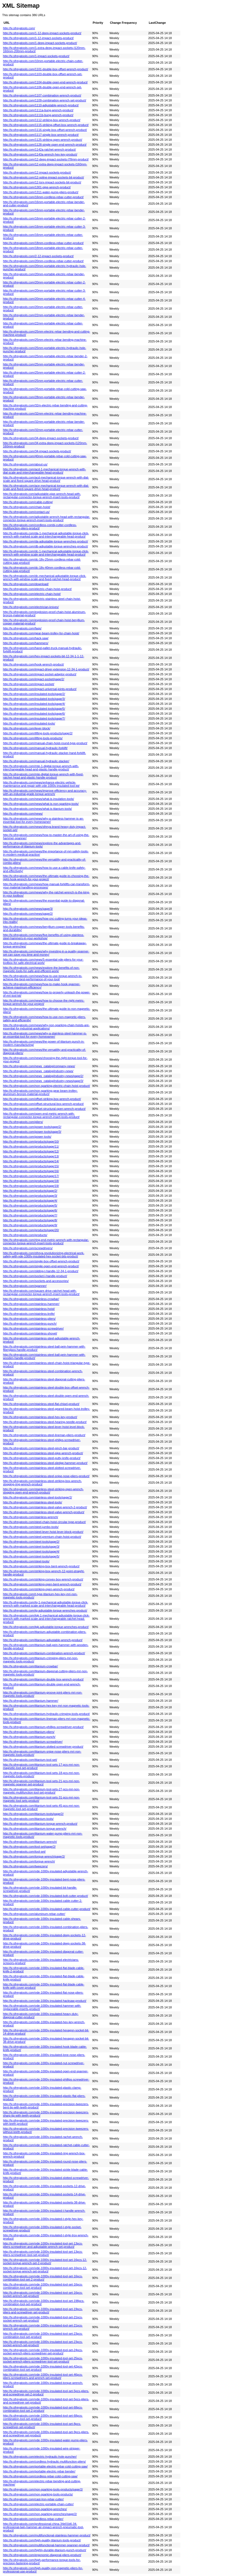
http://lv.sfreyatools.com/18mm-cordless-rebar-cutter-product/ (43, 243)
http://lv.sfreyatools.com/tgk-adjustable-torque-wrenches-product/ (46, 1627)
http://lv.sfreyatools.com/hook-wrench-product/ (33, 664)
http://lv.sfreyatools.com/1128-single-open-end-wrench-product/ (44, 144)
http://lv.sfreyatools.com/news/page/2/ (28, 913)
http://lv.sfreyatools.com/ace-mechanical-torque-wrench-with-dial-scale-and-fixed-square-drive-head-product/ (46, 487)
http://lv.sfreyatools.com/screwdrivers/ (28, 1248)
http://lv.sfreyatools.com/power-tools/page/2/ (32, 1126)
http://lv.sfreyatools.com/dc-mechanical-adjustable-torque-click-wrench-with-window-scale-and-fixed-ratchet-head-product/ (44, 577)
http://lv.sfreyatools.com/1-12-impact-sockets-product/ (38, 38)
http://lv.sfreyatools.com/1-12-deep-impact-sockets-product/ (42, 33)
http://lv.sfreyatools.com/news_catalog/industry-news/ (38, 1071)
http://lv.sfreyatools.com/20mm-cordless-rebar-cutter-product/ (43, 261)
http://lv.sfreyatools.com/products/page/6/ (30, 1210)
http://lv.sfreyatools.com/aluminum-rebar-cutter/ (34, 1913)
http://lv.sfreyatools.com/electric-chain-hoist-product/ (37, 589)
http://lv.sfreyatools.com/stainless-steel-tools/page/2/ (37, 1497)
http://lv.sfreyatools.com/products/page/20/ (31, 1230)
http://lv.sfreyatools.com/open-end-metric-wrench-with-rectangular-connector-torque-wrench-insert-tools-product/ (41, 1115)
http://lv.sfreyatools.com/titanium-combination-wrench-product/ (44, 1653)
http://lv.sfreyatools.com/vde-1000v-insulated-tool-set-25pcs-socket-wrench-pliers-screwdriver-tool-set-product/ (43, 2360)
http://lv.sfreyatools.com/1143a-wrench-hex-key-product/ (40, 154)
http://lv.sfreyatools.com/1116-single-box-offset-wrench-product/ (45, 129)
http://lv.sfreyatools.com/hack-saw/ (26, 638)
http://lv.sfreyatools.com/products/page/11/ (31, 1146)
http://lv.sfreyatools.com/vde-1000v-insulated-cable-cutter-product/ (46, 1909)
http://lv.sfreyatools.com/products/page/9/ (30, 1225)
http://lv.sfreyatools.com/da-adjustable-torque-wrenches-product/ (45, 541)
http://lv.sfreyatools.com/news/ (23, 813)
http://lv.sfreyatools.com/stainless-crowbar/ (31, 1299)
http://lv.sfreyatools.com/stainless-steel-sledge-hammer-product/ (45, 1463)
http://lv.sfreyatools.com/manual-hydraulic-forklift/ (35, 748)
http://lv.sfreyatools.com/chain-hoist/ (26, 507)
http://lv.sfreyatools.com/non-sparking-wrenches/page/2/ (40, 2514)
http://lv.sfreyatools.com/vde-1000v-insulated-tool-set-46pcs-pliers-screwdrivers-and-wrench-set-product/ (43, 2376)
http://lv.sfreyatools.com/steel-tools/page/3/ (31, 1546)
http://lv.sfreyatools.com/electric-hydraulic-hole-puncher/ (40, 2456)
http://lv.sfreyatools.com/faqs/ (22, 628)
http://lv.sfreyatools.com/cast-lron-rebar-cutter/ (33, 2499)
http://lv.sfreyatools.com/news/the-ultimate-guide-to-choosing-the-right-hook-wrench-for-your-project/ (46, 877)
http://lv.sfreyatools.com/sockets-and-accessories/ (36, 1281)
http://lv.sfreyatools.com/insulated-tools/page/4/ (34, 703)
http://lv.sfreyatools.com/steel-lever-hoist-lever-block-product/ (43, 1531)
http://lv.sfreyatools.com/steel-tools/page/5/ (31, 1556)
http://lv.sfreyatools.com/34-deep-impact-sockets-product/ (41, 438)
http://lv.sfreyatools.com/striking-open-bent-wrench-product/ (42, 1584)
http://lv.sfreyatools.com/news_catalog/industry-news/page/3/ (43, 1080)
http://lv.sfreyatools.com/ (19, 28)
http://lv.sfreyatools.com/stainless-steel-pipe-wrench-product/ (43, 1453)
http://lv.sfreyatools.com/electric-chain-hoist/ (32, 593)
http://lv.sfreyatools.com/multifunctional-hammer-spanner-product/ (46, 2545)
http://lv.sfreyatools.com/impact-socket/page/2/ (33, 679)
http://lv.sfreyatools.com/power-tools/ (27, 1136)
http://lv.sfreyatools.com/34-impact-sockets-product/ (37, 451)
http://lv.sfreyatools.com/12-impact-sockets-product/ (37, 172)
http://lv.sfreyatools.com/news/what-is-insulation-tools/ (38, 798)
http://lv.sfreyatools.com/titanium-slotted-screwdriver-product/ (43, 1746)
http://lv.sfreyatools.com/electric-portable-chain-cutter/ (38, 2504)
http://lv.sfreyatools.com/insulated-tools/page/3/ (34, 698)
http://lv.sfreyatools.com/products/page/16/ (31, 1171)
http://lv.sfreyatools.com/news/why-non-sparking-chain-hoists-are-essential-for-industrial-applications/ (46, 1026)
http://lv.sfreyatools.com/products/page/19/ (31, 1185)
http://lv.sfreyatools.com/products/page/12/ (31, 1151)
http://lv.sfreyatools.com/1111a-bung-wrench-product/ (38, 110)
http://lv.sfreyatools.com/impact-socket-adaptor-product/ (39, 674)
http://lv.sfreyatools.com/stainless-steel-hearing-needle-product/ (45, 1422)
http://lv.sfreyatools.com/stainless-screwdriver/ (33, 1328)
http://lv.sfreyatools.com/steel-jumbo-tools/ (31, 1526)
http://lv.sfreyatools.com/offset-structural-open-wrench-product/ (44, 1108)
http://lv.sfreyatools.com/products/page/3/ (30, 1195)
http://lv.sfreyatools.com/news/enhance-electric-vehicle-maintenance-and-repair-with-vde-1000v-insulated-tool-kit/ (41, 784)
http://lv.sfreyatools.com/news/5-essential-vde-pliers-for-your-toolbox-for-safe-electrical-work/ (43, 961)
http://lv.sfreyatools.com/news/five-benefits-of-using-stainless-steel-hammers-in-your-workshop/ (43, 936)
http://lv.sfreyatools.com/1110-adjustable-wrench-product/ (41, 105)
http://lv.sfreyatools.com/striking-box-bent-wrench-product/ (41, 1566)
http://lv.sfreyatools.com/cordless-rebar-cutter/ (33, 2519)
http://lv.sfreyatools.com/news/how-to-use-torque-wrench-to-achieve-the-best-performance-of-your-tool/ (42, 977)
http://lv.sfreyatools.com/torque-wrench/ (29, 1861)
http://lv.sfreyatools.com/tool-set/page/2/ (29, 1846)
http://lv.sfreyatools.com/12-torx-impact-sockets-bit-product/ (42, 182)
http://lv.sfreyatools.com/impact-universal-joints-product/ (39, 689)
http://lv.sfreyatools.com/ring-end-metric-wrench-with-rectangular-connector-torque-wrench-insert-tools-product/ (46, 1241)
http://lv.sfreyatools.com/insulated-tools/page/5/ (34, 708)
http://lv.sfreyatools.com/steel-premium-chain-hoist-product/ (42, 1536)
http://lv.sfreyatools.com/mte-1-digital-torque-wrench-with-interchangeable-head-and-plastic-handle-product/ (41, 767)
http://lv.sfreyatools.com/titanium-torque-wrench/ (34, 1828)
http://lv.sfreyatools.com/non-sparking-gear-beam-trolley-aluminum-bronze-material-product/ (40, 1092)
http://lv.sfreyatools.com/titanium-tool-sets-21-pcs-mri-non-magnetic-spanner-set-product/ (41, 1782)
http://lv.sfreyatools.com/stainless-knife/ (29, 1313)
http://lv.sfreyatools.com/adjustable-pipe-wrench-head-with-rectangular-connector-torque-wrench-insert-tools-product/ (42, 495)
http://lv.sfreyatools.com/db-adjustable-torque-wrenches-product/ (45, 546)
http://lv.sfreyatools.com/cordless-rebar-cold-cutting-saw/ (40, 2476)
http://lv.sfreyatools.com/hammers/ (25, 643)
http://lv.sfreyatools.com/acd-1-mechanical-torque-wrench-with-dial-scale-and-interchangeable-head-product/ (44, 471)
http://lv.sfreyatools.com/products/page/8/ (30, 1220)
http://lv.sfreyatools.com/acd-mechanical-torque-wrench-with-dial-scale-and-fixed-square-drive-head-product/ (46, 479)
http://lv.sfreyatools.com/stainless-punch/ (29, 1323)
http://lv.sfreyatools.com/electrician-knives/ (31, 607)
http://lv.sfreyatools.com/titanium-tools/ (28, 1818)
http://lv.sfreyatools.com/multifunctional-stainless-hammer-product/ (47, 2535)
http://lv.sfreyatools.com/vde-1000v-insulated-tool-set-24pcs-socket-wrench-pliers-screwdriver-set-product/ (43, 2351)
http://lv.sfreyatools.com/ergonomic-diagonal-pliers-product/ (42, 2555)
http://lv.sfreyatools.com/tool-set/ (24, 1851)
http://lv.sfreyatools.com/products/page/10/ (31, 1141)
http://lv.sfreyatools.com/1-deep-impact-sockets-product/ (40, 43)
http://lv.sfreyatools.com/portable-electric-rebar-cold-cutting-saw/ (45, 2466)
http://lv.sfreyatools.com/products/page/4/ (30, 1200)
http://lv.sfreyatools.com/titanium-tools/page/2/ (33, 1813)
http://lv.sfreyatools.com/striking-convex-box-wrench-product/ (43, 1579)
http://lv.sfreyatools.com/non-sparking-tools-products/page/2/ (43, 2489)
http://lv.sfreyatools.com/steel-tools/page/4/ (31, 1551)
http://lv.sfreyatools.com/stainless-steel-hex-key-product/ (40, 1417)
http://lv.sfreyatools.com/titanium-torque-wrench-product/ (40, 1823)
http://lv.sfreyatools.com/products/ (25, 1235)
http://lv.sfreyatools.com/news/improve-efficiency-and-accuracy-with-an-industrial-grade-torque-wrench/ (45, 792)
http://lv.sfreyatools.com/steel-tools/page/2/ (31, 1541)
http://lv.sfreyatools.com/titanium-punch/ (29, 1736)
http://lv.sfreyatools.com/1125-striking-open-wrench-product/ (42, 139)
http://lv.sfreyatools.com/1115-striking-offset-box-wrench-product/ (46, 125)
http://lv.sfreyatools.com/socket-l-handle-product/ (35, 1276)
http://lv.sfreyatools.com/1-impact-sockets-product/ (36, 56)
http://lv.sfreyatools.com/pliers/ (23, 1121)
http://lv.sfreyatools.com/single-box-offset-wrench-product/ (41, 1261)
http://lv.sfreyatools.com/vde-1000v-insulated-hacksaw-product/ (44, 2000)
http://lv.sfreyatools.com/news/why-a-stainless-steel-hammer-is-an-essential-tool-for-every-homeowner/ (45, 1035)
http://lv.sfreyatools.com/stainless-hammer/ (31, 1303)
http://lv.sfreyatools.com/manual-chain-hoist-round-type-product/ (45, 743)
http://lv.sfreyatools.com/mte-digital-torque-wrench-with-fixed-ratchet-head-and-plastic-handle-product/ (43, 776)
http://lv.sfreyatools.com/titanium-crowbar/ (30, 1666)
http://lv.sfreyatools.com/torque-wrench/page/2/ (34, 1856)
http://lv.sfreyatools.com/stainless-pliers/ (29, 1318)
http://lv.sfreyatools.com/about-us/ (25, 464)
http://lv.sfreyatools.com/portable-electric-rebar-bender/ (39, 2471)
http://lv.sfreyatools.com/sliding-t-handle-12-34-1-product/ (40, 1271)
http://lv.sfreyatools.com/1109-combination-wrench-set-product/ (44, 100)
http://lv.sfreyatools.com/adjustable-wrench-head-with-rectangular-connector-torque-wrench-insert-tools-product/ (46, 518)
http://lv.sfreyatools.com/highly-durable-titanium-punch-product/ (44, 2550)
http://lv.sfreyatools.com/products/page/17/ (31, 1176)
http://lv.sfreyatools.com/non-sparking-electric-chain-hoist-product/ (46, 1085)
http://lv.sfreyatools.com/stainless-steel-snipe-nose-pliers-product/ (46, 1476)
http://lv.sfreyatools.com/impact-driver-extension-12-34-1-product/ (46, 669)
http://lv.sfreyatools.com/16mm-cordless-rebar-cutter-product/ (43, 197)
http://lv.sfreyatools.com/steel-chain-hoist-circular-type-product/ (44, 1522)
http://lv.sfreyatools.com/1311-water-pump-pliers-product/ (40, 192)
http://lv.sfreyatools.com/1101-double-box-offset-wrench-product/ (45, 69)
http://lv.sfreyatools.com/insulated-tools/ (29, 723)
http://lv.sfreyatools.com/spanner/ (25, 1285)
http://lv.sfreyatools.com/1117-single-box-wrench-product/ (41, 134)
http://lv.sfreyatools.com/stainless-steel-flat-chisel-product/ (41, 1404)
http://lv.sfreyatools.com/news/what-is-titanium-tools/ (37, 808)
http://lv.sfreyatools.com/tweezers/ (25, 1866)
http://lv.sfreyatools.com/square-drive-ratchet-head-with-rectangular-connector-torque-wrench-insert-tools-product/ (41, 1292)
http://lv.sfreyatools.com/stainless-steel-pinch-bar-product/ (41, 1448)
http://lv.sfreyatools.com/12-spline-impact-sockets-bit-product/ (43, 177)
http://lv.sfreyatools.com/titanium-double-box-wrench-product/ (43, 1679)
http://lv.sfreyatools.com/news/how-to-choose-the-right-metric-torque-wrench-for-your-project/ (44, 1002)
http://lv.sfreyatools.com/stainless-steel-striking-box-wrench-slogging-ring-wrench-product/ (42, 1482)
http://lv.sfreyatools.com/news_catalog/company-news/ (39, 1066)
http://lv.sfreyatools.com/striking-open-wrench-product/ (38, 1589)
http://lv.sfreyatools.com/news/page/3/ (28, 908)
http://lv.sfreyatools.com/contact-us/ (26, 512)
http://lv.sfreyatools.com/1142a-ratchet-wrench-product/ (39, 149)
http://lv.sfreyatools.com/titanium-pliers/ (29, 1731)
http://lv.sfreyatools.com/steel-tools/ (26, 1561)
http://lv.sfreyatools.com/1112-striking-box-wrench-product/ (41, 120)
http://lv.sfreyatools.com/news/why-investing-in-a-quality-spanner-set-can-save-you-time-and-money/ (46, 953)
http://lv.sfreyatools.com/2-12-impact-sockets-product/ (38, 256)
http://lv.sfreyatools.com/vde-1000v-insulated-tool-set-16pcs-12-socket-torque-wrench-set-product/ (45, 2269)
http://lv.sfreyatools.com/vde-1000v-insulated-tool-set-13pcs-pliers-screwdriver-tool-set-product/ (43, 2253)
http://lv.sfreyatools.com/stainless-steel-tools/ (32, 1502)
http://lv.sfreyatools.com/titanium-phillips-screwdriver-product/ (43, 1727)
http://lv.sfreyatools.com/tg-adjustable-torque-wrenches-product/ (45, 1610)
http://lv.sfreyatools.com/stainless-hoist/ (29, 1308)
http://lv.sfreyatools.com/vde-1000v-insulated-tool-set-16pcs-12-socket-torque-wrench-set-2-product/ (45, 2261)
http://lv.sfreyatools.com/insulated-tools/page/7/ (34, 718)
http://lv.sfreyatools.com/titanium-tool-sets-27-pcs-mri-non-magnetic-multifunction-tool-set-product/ (41, 1791)
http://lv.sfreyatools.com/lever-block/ (26, 728)
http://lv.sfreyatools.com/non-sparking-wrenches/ (35, 2509)
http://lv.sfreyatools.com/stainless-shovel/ (30, 1333)
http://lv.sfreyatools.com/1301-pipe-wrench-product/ (37, 187)
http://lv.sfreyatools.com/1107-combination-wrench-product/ (42, 95)
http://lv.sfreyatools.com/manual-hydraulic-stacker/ (36, 761)
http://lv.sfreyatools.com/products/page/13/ (31, 1156)
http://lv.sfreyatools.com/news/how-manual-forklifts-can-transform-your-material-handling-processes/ (46, 885)
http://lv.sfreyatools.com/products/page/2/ (30, 1190)
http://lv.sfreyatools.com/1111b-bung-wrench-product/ (38, 115)
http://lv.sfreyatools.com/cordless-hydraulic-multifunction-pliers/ (44, 2461)
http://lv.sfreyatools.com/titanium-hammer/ (30, 1700)
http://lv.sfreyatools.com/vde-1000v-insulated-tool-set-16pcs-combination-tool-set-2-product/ (43, 2278)
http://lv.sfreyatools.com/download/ (26, 584)
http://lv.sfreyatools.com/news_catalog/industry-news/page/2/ (43, 1076)
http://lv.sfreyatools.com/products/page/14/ (31, 1161)
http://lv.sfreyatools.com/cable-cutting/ (28, 502)
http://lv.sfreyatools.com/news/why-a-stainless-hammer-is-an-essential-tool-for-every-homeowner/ (43, 820)
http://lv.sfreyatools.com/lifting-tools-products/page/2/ (38, 733)
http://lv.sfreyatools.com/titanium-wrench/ (30, 1841)
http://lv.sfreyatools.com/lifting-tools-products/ (32, 738)
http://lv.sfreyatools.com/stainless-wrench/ (30, 1517)
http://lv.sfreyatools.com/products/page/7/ (30, 1215)
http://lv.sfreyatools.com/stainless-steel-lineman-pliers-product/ (44, 1435)
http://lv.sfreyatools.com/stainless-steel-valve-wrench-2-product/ (45, 1507)
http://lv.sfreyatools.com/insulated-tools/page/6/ (34, 713)
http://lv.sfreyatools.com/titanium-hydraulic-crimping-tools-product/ (46, 1713)
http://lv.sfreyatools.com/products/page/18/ (31, 1181)
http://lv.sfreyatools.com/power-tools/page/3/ (32, 1131)
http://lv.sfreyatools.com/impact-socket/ (28, 684)
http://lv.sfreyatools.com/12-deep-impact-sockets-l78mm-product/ (46, 159)
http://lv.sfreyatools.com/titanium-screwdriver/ (32, 1741)
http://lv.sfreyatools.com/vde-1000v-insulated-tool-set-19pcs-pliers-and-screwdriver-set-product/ (43, 2310)
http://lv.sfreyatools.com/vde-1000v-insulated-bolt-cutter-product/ (45, 1895)
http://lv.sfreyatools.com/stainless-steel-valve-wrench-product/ (43, 1512)
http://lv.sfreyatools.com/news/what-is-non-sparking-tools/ (41, 803)
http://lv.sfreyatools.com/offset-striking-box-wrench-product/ (42, 1099)
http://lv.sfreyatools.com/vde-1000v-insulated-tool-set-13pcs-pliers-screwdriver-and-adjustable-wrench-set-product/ (43, 2245)
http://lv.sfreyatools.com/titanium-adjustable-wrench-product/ (42, 1640)
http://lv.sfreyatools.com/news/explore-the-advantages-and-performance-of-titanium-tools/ (42, 844)
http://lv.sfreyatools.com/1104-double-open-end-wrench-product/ (45, 82)
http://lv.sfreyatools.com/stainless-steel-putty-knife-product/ (41, 1458)
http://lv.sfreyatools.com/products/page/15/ (31, 1166)
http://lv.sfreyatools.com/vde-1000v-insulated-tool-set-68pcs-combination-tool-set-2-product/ (43, 2409)
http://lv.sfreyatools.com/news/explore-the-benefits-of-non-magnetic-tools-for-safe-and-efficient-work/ (41, 969)
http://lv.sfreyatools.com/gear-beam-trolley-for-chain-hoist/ (41, 633)
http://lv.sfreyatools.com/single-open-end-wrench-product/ (41, 1266)
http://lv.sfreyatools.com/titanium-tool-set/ (30, 1759)
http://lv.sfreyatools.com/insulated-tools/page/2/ (34, 694)
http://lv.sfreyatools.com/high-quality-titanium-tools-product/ (42, 2540)
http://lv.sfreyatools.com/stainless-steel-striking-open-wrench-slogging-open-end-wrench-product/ (43, 1490)
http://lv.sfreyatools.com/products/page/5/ (30, 1205)
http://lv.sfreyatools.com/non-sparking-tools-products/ (38, 2494)
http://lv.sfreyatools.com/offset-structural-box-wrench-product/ (43, 1103)
